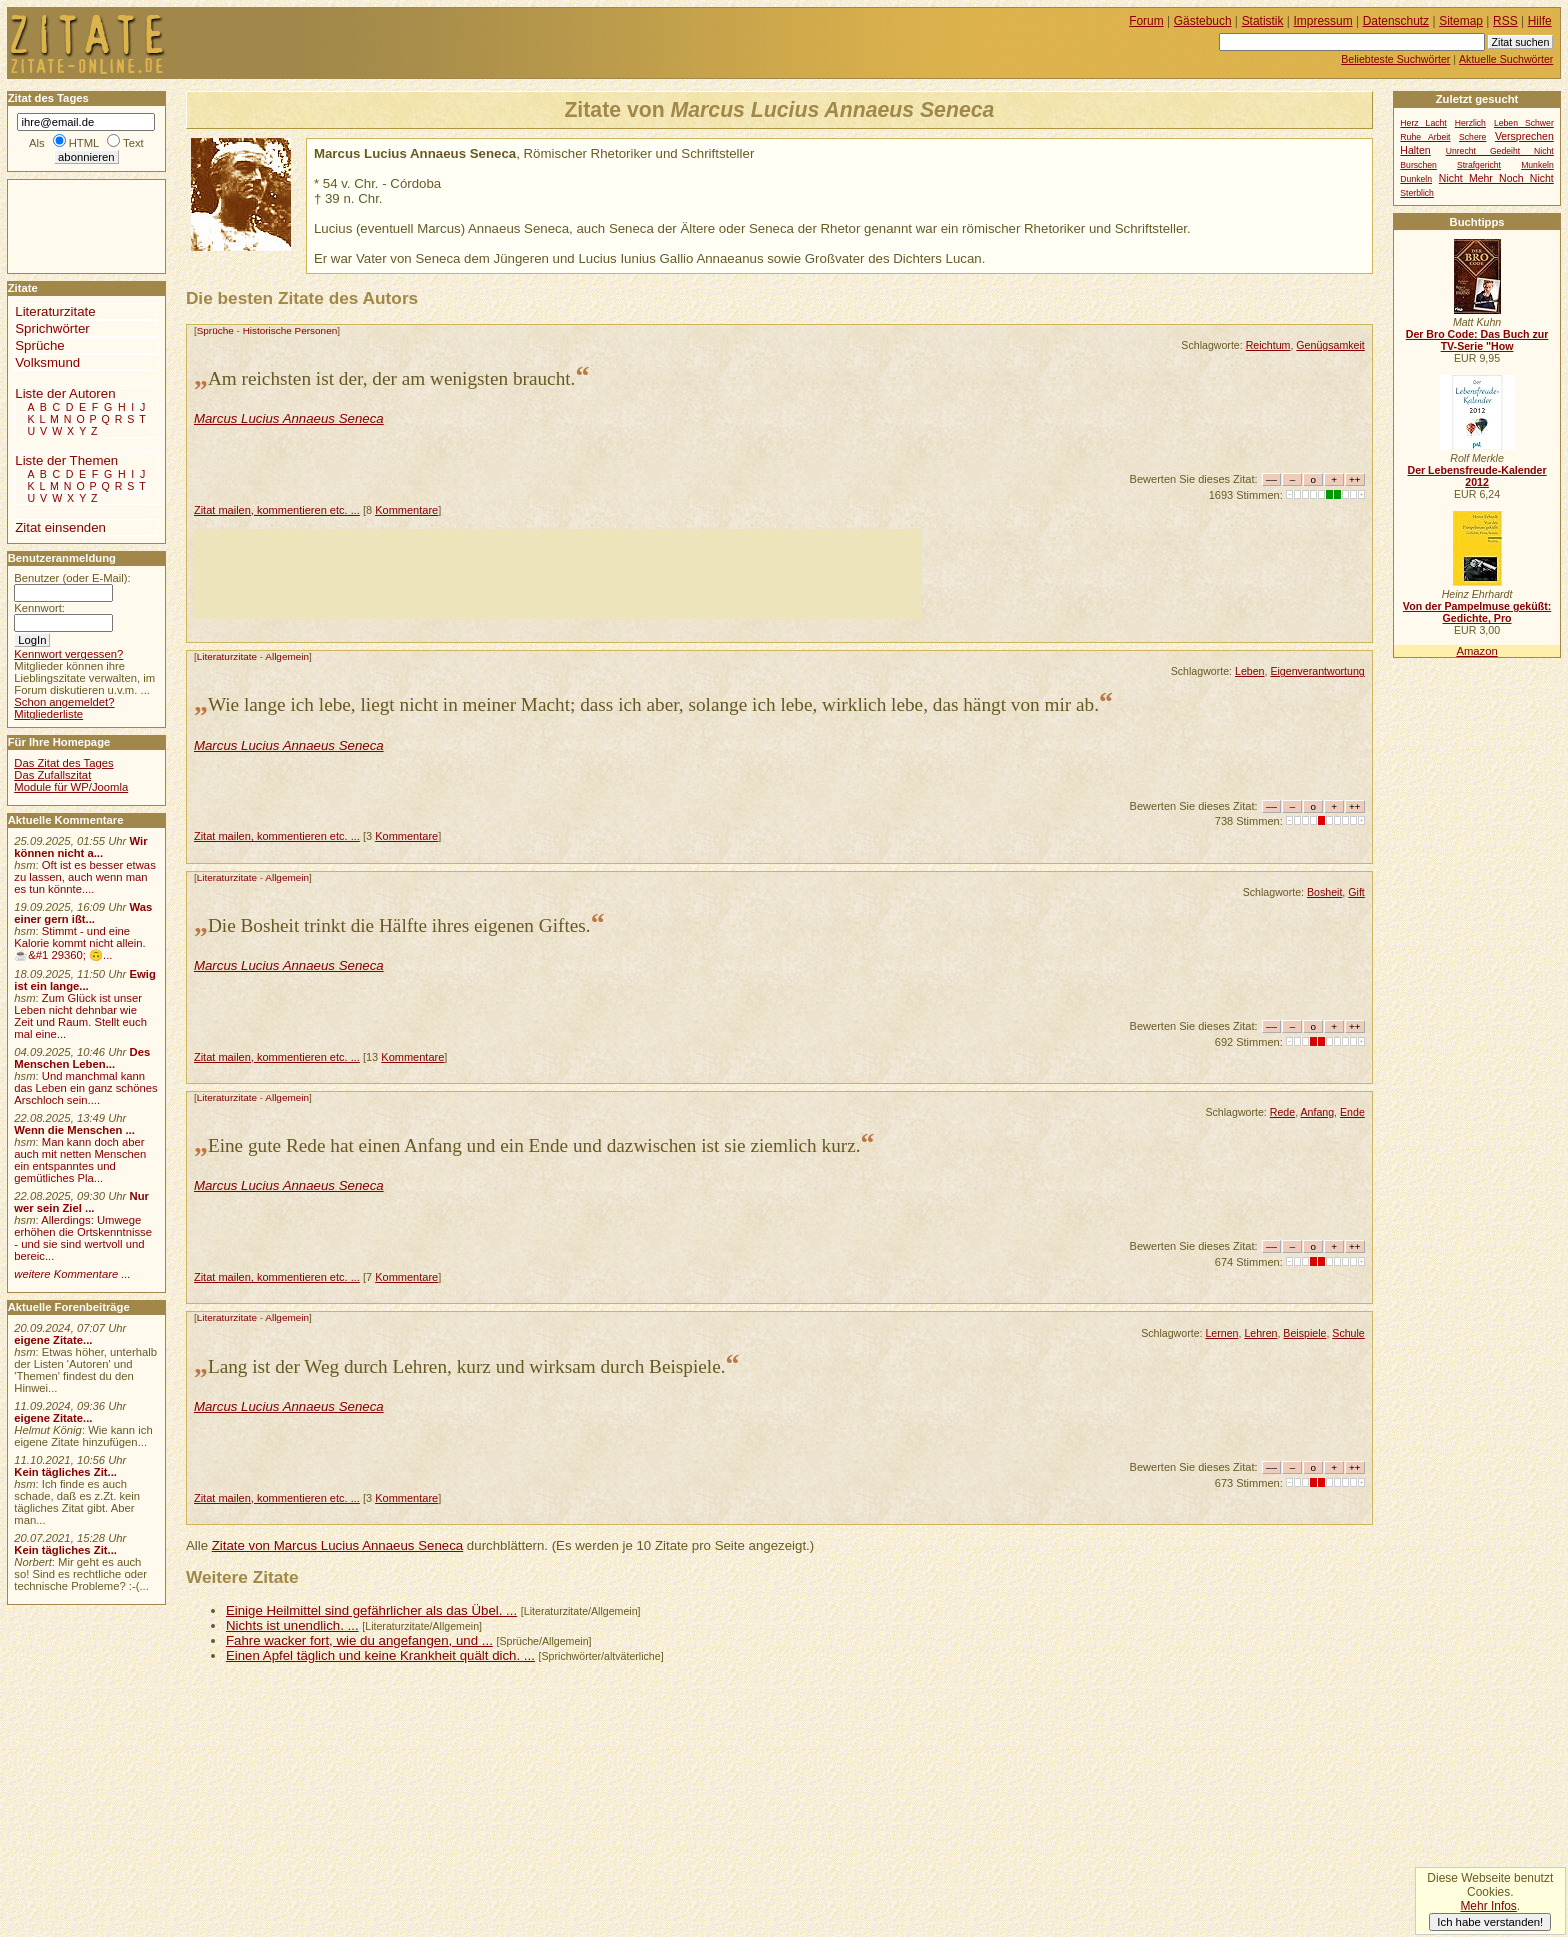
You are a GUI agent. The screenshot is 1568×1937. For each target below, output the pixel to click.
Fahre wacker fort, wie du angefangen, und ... (359, 1640)
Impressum (1323, 21)
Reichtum (1268, 345)
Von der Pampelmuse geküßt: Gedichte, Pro (1477, 612)
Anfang (1317, 1112)
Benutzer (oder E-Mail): (72, 578)
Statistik (1263, 21)
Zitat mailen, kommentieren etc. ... (277, 510)
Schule (1348, 1333)
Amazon (1476, 651)
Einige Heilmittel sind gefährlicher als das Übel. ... (371, 1610)
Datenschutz (1396, 21)
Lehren (1260, 1333)
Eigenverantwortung (1317, 671)
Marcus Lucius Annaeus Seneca (289, 418)
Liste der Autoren (65, 393)
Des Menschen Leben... (82, 1058)
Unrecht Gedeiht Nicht (1500, 151)
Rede (1282, 1112)
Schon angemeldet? (64, 702)
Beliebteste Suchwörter (1395, 59)
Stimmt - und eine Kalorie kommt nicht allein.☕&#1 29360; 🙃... (80, 943)
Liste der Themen (66, 460)
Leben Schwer (1524, 123)
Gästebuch (1203, 21)
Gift (1356, 892)
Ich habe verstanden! (1490, 1922)
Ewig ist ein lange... (85, 980)
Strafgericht (1479, 165)
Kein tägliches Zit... (65, 1472)
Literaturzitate (227, 656)
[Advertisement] (558, 574)
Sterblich (1417, 193)
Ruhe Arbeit (1425, 137)
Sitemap (1461, 21)
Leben (1250, 671)
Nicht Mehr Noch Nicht (1496, 178)
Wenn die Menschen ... (74, 1130)
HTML (84, 143)
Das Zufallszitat (52, 775)
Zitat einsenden (60, 527)
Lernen (1221, 1333)
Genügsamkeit (1330, 345)
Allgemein (287, 656)
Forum (1146, 21)
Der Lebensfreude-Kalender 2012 (1476, 476)
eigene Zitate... (53, 1340)
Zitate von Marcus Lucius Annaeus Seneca (337, 1545)
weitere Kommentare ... (72, 1274)
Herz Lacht (1423, 123)
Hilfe (1540, 21)
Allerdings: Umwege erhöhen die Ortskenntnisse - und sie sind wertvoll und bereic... (83, 1238)
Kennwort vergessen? (68, 654)
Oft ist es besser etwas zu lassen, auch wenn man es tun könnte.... (85, 877)
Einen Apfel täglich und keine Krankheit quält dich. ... (380, 1655)
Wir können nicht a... (80, 847)
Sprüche (215, 330)
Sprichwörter (52, 328)
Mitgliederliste (48, 714)
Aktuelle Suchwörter (1506, 59)
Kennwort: (39, 608)
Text (133, 143)
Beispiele (1304, 1333)
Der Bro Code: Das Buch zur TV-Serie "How (1477, 340)
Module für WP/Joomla (71, 787)
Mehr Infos (1488, 1906)
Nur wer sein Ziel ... (81, 1202)
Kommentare (406, 510)
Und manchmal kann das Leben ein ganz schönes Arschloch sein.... (85, 1088)
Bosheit (1324, 892)
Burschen (1418, 165)
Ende (1352, 1112)
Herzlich (1470, 123)
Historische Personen (290, 330)
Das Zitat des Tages (63, 763)
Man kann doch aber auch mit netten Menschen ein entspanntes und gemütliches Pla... (80, 1160)
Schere (1472, 137)
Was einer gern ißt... (83, 913)
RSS (1505, 21)
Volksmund (47, 362)
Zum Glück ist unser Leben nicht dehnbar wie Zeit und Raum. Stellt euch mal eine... (80, 1016)
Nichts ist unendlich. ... (292, 1625)
